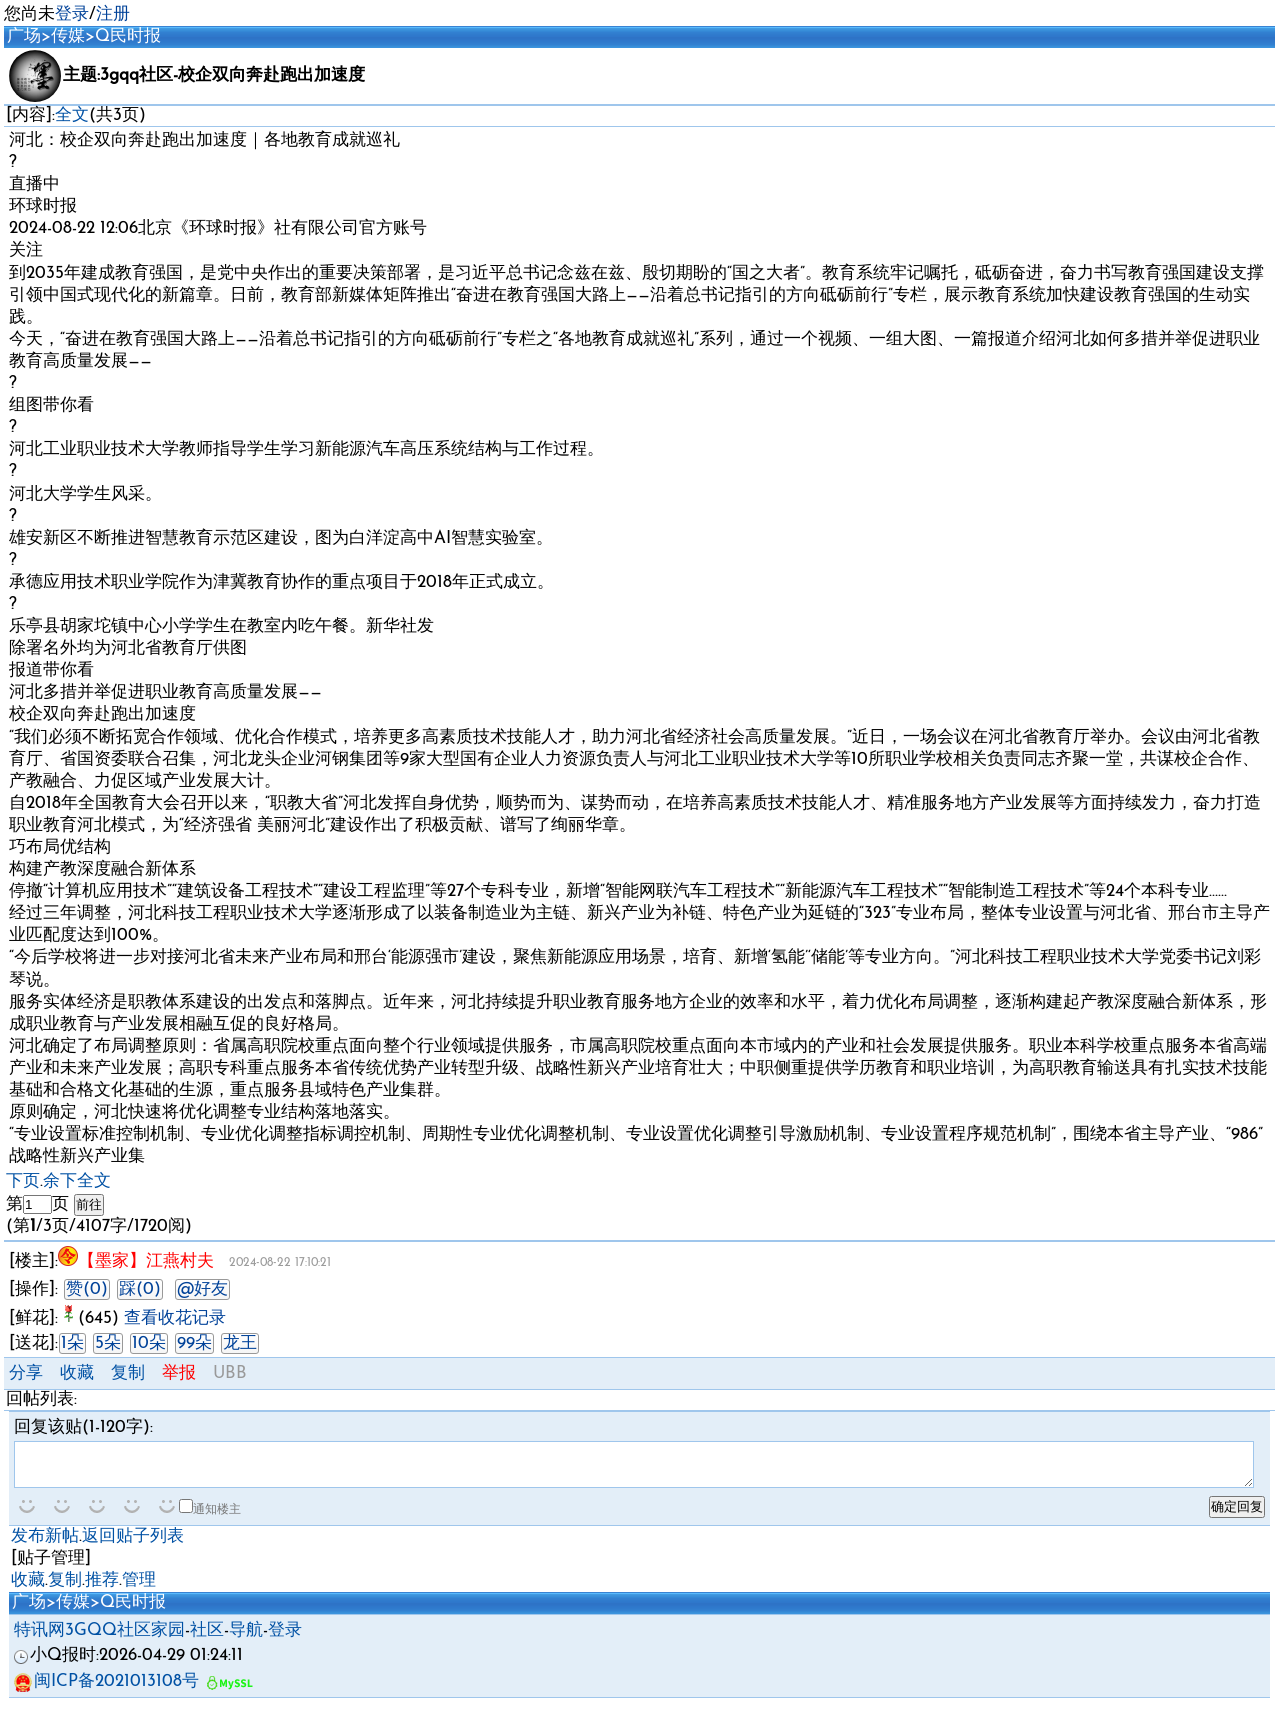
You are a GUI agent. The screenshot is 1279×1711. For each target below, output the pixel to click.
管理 (139, 1589)
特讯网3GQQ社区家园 (99, 1639)
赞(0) (87, 1289)
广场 (24, 36)
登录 (72, 14)
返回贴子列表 (133, 1545)
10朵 (149, 1343)
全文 (72, 115)
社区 (207, 1639)
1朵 (72, 1343)
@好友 (202, 1289)
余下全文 (77, 1181)
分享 (26, 1373)
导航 (246, 1639)
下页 (23, 1181)
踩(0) (140, 1289)
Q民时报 (128, 36)
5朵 (108, 1343)
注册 (113, 14)
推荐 (102, 1589)
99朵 (194, 1343)
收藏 (77, 1373)
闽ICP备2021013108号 (106, 1690)
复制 (128, 1373)
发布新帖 (45, 1545)
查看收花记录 (175, 1318)
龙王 (240, 1343)
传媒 (68, 36)
